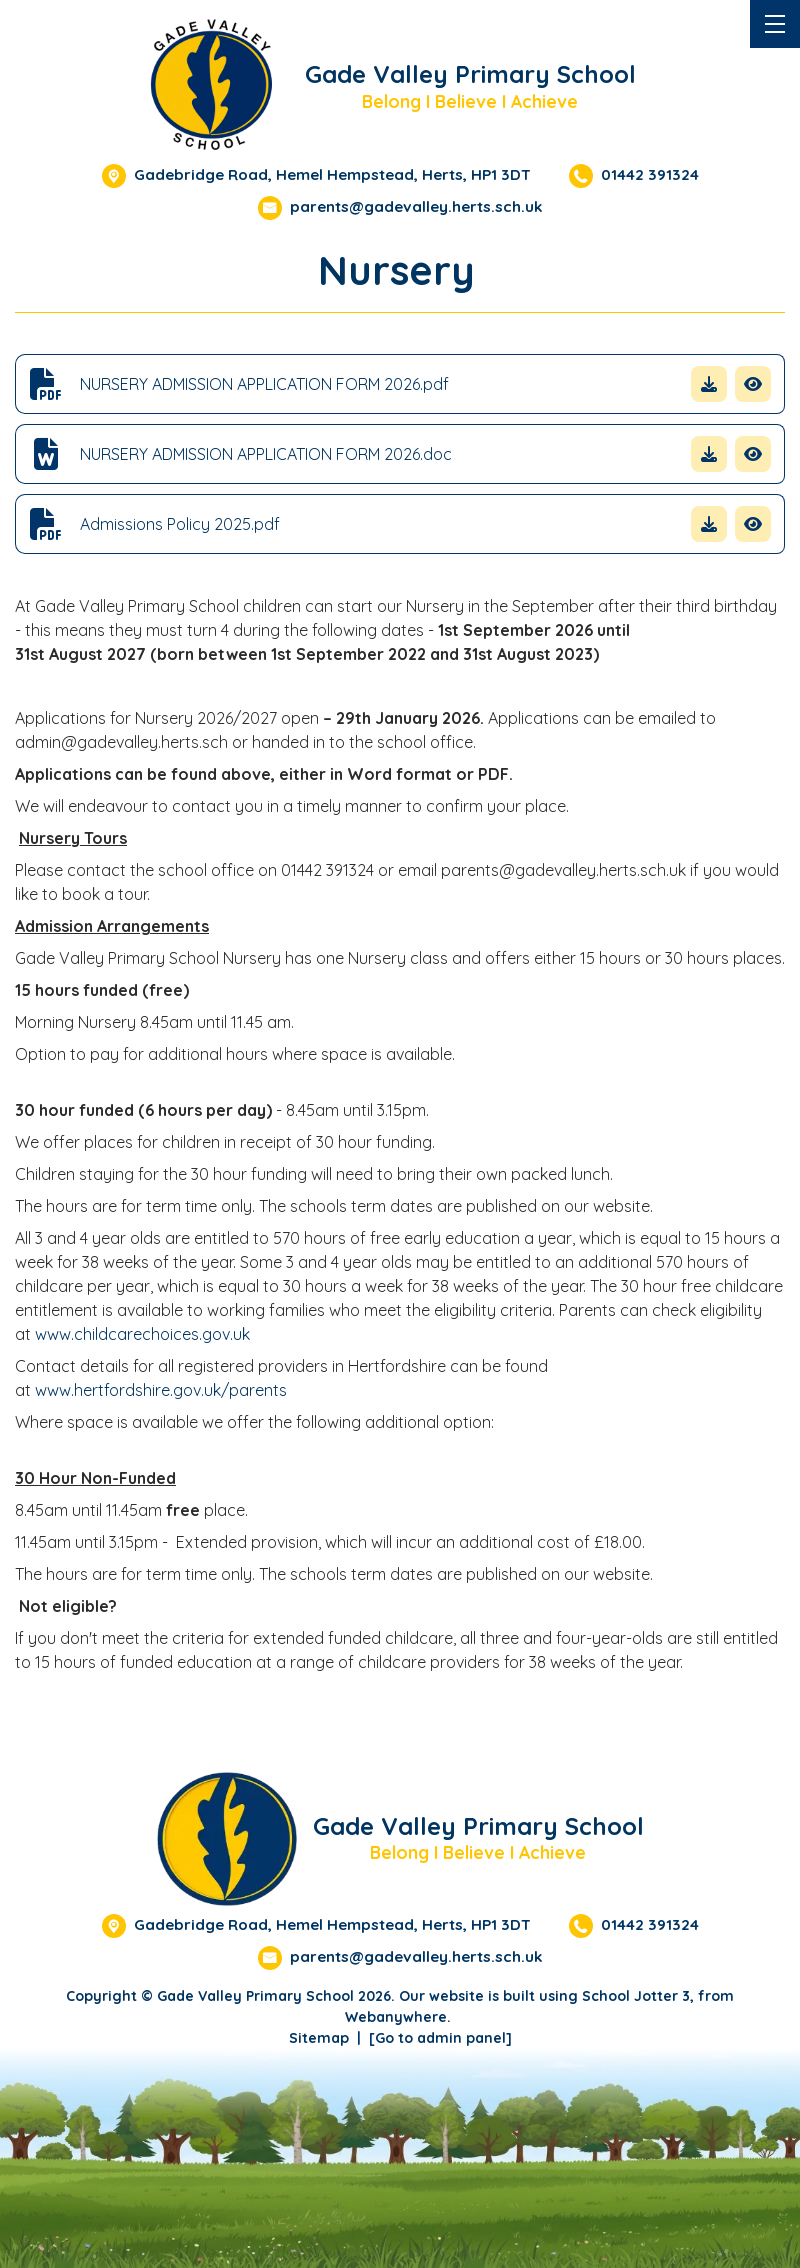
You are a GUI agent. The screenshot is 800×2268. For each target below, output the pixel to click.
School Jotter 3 (636, 1996)
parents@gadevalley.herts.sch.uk (416, 206)
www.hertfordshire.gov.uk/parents (161, 1390)
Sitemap (319, 2038)
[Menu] (775, 24)
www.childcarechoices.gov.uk (142, 1334)
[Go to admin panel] (440, 2038)
